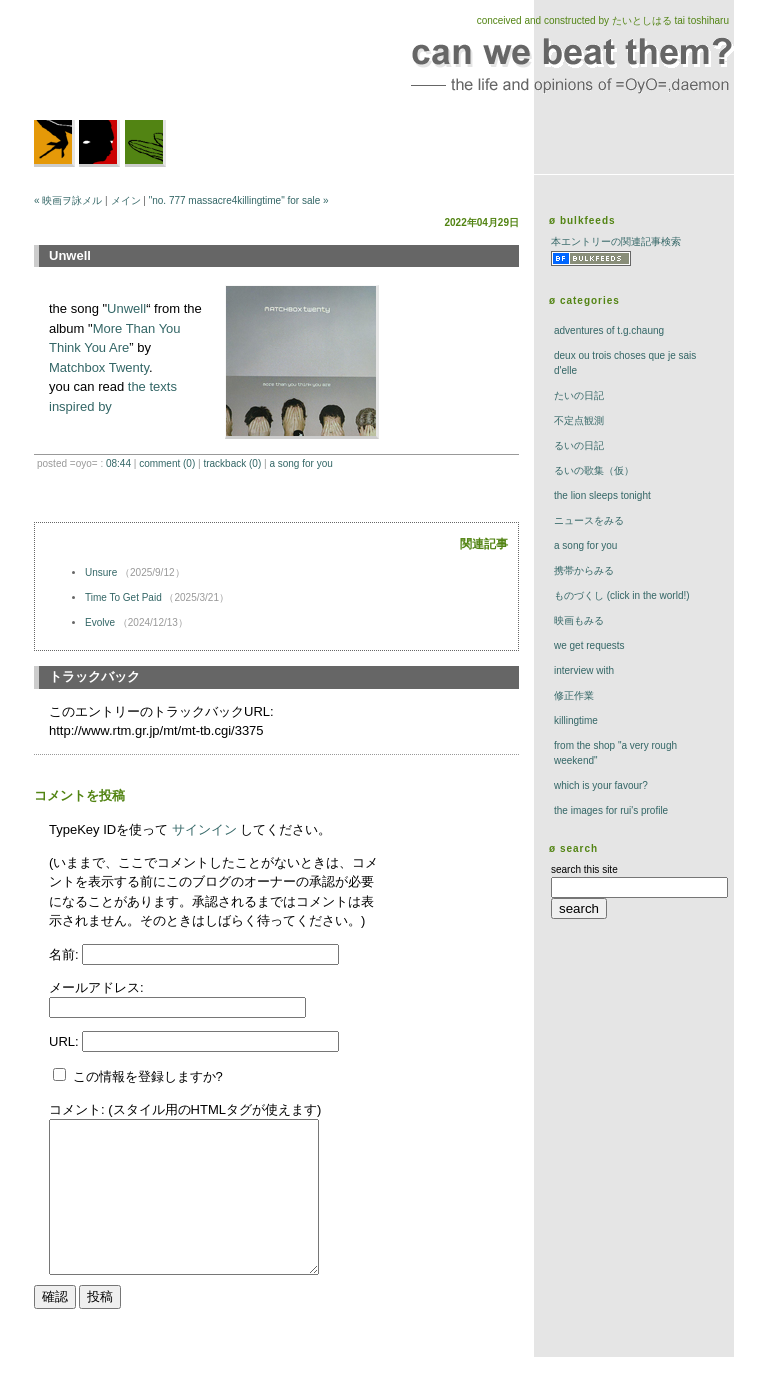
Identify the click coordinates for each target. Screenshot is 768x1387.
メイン (126, 200)
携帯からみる (584, 570)
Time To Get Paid (123, 597)
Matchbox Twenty (99, 367)
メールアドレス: (96, 987)
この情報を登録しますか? (138, 1076)
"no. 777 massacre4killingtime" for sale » (239, 200)
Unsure (101, 572)
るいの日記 (579, 445)
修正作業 (574, 695)
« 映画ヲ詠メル (68, 200)
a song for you (300, 463)
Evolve (100, 622)
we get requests (589, 645)
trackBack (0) (232, 463)
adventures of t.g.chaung (609, 330)
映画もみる (579, 620)
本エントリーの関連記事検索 (616, 241)
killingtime (576, 720)
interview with (584, 670)
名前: (65, 954)
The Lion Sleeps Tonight (602, 495)
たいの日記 (579, 395)
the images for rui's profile (611, 810)
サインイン (204, 829)
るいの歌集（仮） (594, 470)
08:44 (118, 463)
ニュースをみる (589, 520)
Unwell (126, 308)
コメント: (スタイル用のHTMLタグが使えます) (185, 1109)
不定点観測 (579, 420)
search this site (584, 869)
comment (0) (167, 463)
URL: (65, 1041)
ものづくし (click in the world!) (622, 595)
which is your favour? (601, 785)
